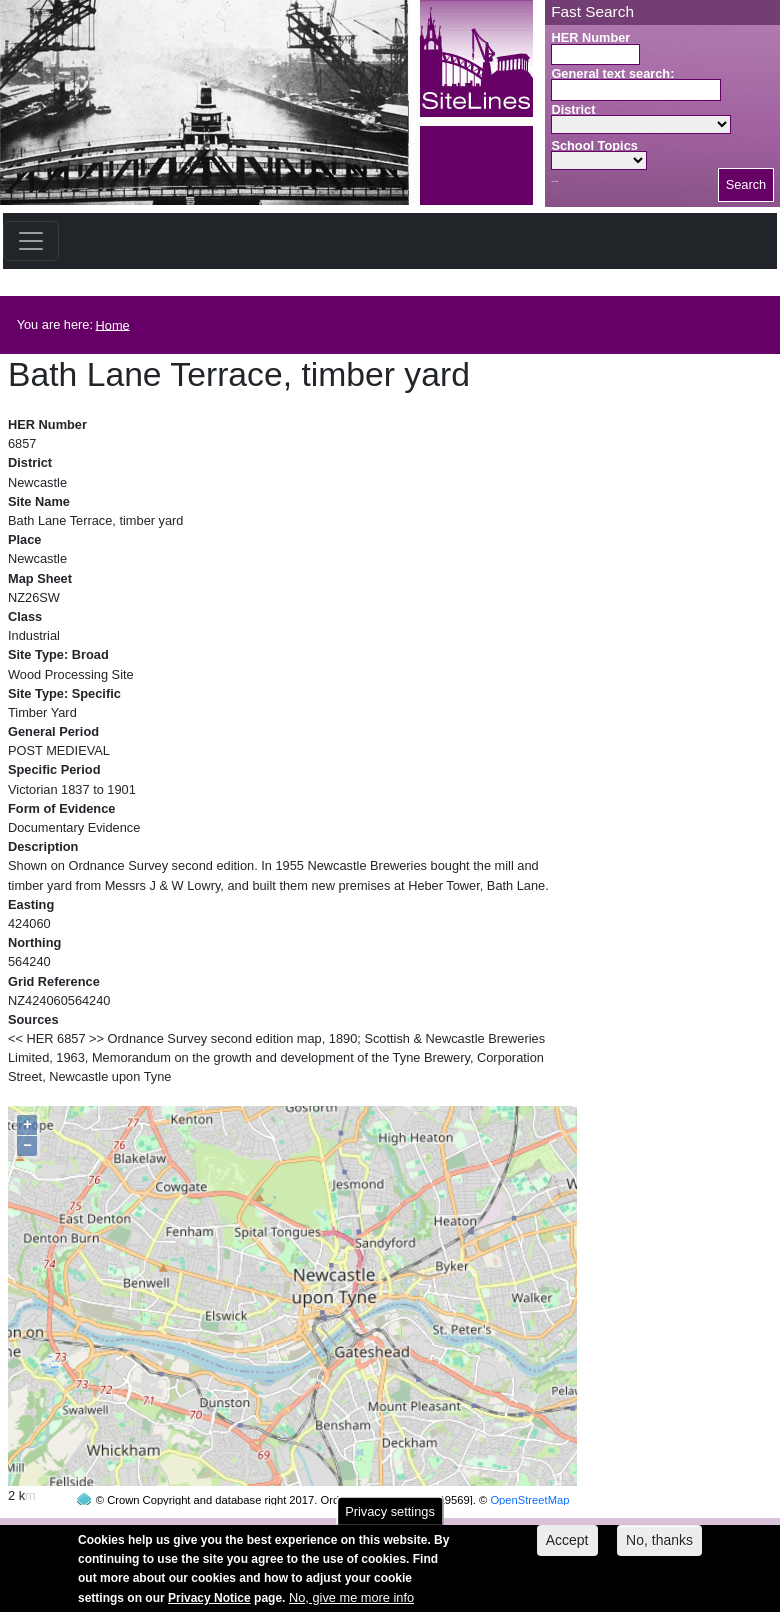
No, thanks (659, 1547)
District (573, 109)
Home (113, 324)
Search (746, 184)
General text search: (612, 73)
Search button (554, 181)
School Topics (594, 145)
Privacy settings (390, 1518)
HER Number (590, 37)
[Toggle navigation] (31, 241)
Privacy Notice (209, 1605)
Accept (567, 1547)
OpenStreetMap (529, 1462)
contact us (521, 1529)
